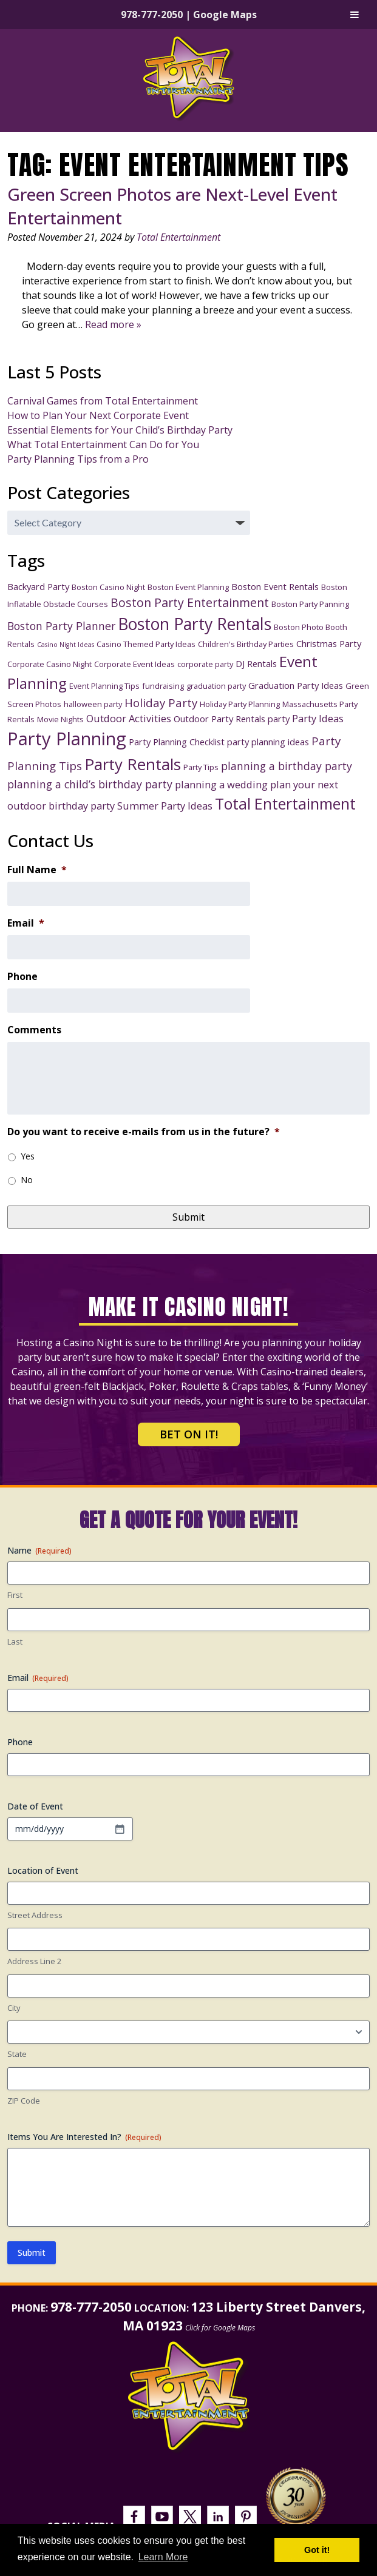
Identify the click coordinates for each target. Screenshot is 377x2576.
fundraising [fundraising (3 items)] (163, 685)
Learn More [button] (163, 2557)
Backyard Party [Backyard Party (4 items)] (38, 586)
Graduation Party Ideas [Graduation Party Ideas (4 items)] (295, 685)
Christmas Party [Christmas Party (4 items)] (328, 643)
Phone (22, 976)
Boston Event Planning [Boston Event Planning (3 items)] (188, 587)
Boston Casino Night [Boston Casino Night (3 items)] (108, 587)
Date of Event (35, 1806)
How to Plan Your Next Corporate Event (98, 415)
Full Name (37, 870)
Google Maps (225, 14)
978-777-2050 (152, 14)
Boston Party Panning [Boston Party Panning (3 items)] (310, 604)
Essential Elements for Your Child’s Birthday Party (120, 430)
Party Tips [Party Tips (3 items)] (201, 767)
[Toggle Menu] (354, 14)
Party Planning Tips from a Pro (78, 459)
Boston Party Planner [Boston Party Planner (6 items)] (61, 626)
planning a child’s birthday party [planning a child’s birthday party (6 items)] (89, 784)
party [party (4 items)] (279, 719)
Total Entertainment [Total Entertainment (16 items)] (285, 803)
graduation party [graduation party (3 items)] (216, 685)
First (14, 1594)
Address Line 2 (34, 1961)
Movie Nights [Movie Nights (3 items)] (60, 719)
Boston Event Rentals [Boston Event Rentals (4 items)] (275, 586)
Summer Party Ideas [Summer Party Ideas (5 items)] (164, 806)
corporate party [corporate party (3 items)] (205, 664)
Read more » (113, 324)
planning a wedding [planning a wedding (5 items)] (221, 784)
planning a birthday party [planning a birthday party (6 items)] (286, 766)
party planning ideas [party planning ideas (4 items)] (268, 742)
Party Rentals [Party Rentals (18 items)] (132, 764)
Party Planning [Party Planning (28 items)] (66, 738)
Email (25, 923)
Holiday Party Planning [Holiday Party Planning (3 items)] (240, 704)
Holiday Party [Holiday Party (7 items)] (160, 702)
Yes (28, 1156)
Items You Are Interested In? (84, 2136)
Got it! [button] (317, 2550)
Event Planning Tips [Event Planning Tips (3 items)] (104, 685)
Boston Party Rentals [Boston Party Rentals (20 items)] (194, 624)
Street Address (35, 1915)
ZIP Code (23, 2100)
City (14, 2007)
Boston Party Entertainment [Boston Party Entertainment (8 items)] (189, 602)
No (27, 1180)
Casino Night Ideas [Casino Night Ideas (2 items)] (65, 644)
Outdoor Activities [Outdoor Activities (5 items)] (128, 718)
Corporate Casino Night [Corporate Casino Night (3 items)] (49, 664)
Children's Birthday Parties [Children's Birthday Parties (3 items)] (246, 644)
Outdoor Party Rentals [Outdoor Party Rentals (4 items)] (219, 719)
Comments (34, 1030)
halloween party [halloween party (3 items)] (93, 704)
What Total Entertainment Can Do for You (103, 444)
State (17, 2053)
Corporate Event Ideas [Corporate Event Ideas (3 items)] (134, 664)
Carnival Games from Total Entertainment (102, 401)
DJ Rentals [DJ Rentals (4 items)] (256, 663)
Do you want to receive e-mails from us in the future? (143, 1131)
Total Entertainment (178, 237)
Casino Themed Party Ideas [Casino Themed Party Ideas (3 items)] (146, 644)
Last (14, 1641)
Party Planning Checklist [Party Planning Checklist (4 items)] (177, 742)
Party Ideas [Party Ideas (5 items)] (318, 718)
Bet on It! (189, 1434)
